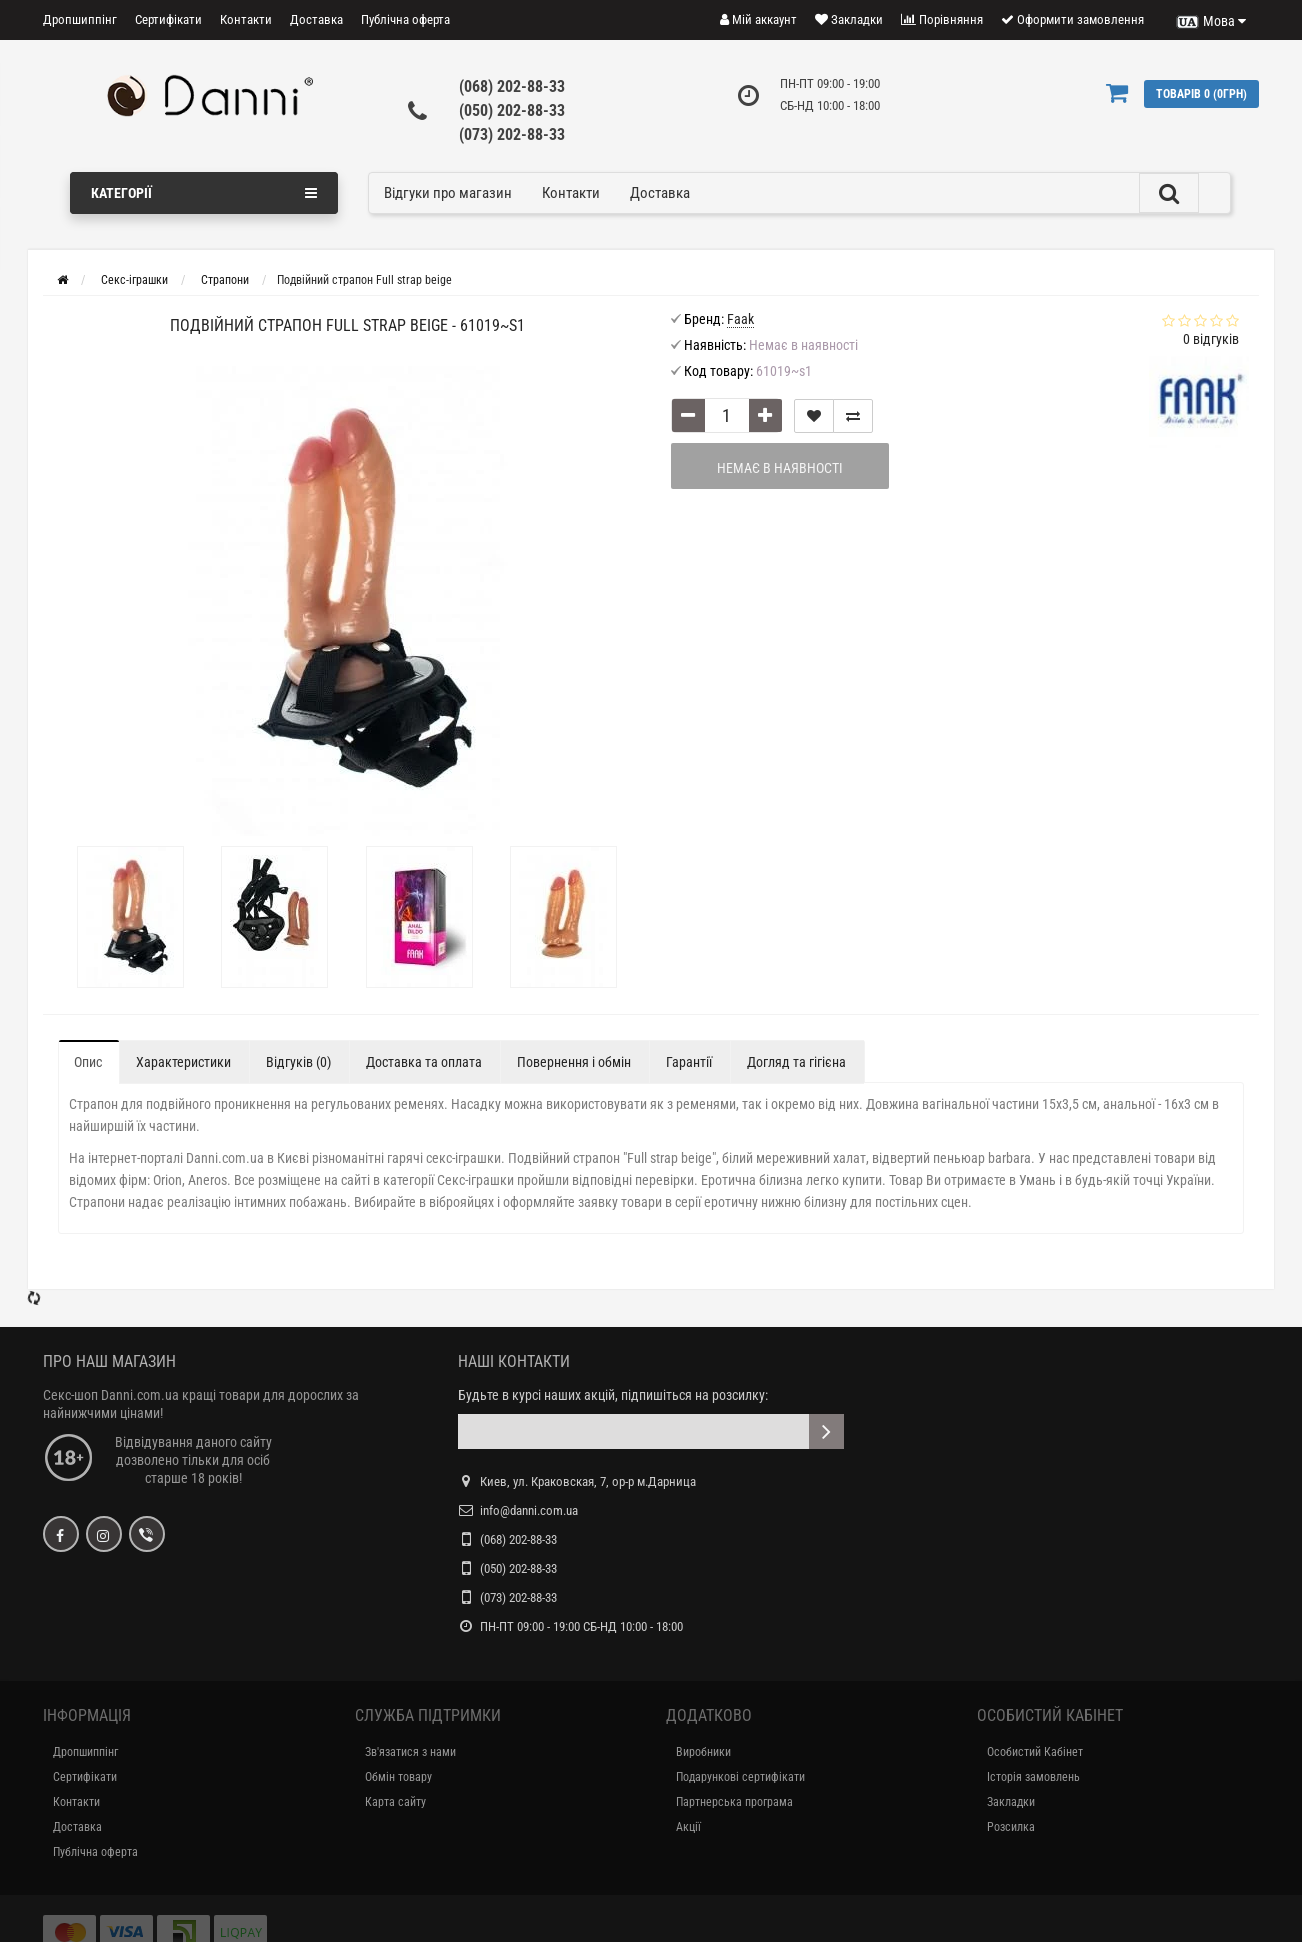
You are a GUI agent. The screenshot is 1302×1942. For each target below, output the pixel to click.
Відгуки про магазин (448, 193)
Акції (688, 1827)
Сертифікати (168, 19)
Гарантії (689, 1062)
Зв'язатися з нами (410, 1752)
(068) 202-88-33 (512, 86)
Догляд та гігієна (796, 1062)
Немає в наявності (780, 468)
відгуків (1211, 339)
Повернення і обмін (574, 1062)
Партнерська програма (734, 1802)
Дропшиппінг (80, 19)
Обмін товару (398, 1777)
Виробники (703, 1752)
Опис (88, 1062)
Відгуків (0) (298, 1062)
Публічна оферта (405, 19)
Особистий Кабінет (1035, 1752)
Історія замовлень (1033, 1777)
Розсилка (1011, 1827)
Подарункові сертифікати (740, 1777)
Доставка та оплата (424, 1062)
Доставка (316, 19)
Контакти (246, 19)
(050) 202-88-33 (512, 110)
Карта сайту (395, 1802)
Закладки (1011, 1802)
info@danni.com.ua (529, 1510)
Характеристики (183, 1062)
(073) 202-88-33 (512, 134)
